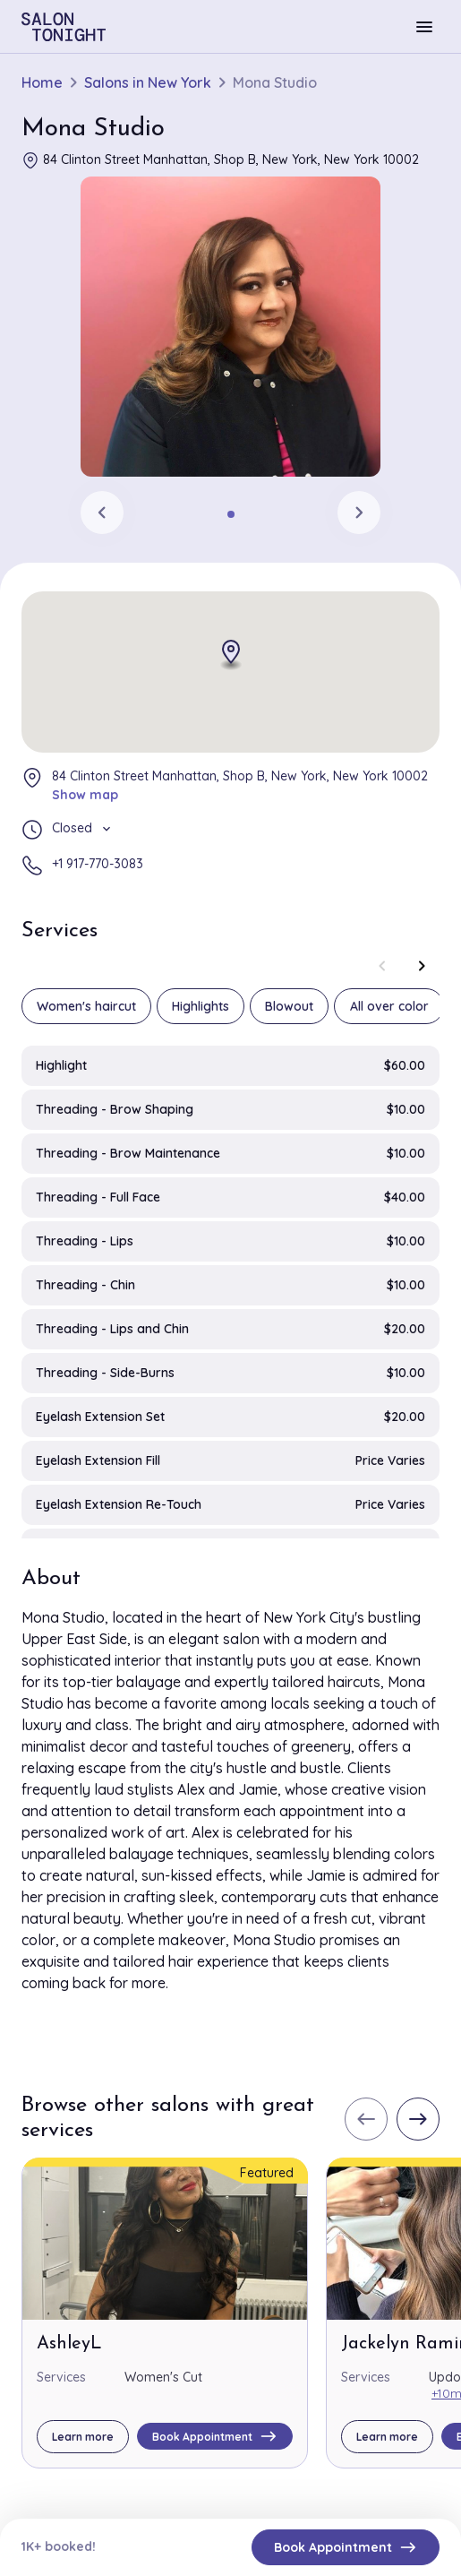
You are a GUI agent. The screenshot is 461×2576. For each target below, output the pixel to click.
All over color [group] (389, 1006)
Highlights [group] (200, 1006)
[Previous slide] (102, 512)
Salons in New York (147, 82)
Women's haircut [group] (86, 1006)
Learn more (83, 2436)
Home (42, 82)
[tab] (231, 514)
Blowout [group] (289, 1006)
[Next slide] (358, 512)
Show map (85, 795)
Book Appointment (345, 2547)
